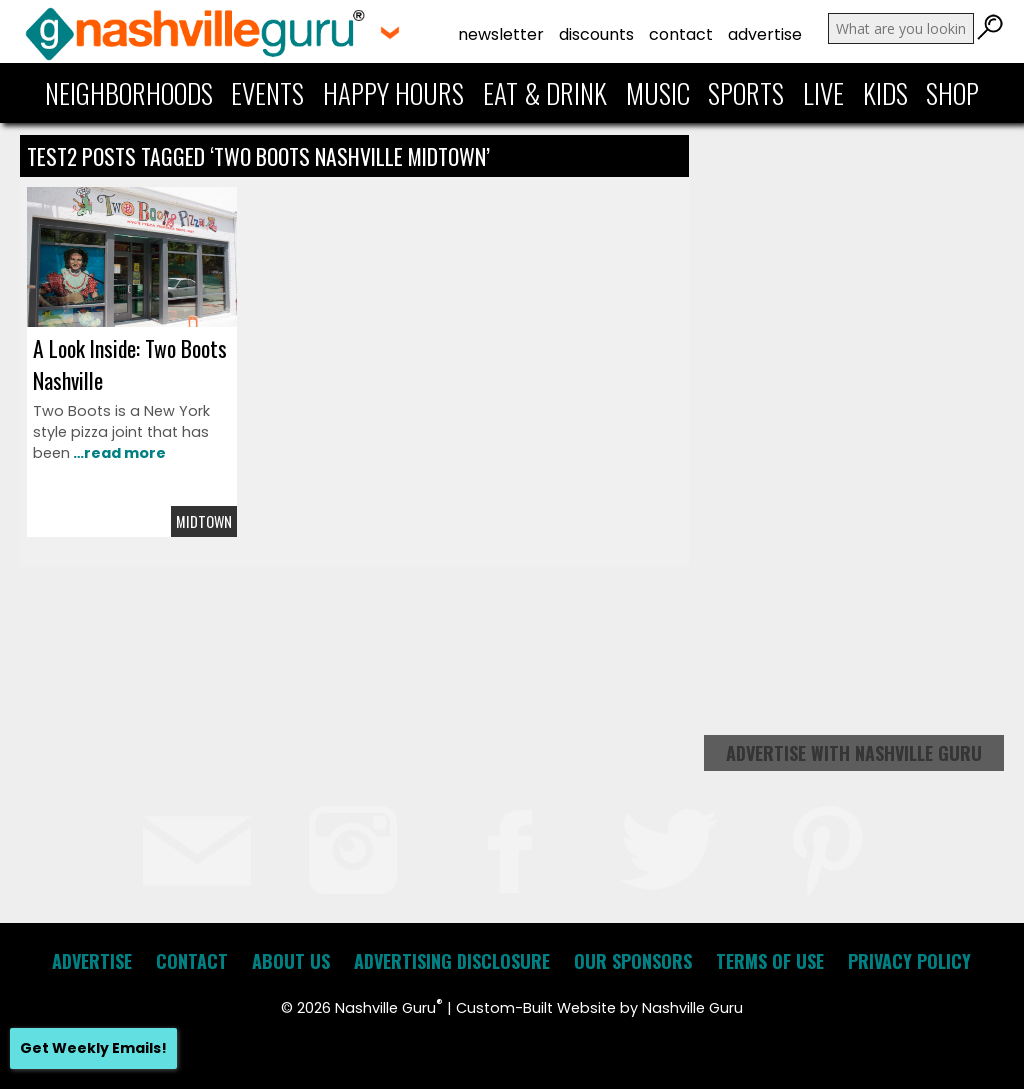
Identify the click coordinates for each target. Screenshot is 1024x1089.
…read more (118, 453)
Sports (746, 93)
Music (658, 93)
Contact (681, 34)
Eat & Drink (545, 93)
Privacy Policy (909, 961)
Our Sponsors (633, 961)
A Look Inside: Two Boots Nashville (130, 364)
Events (267, 93)
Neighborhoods (129, 93)
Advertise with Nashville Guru (854, 753)
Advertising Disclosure (452, 961)
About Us (291, 961)
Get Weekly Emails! (93, 1048)
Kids (885, 93)
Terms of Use (770, 961)
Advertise (765, 34)
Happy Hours (393, 93)
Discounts (596, 34)
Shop (952, 93)
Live (823, 93)
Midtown (204, 521)
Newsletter (501, 34)
